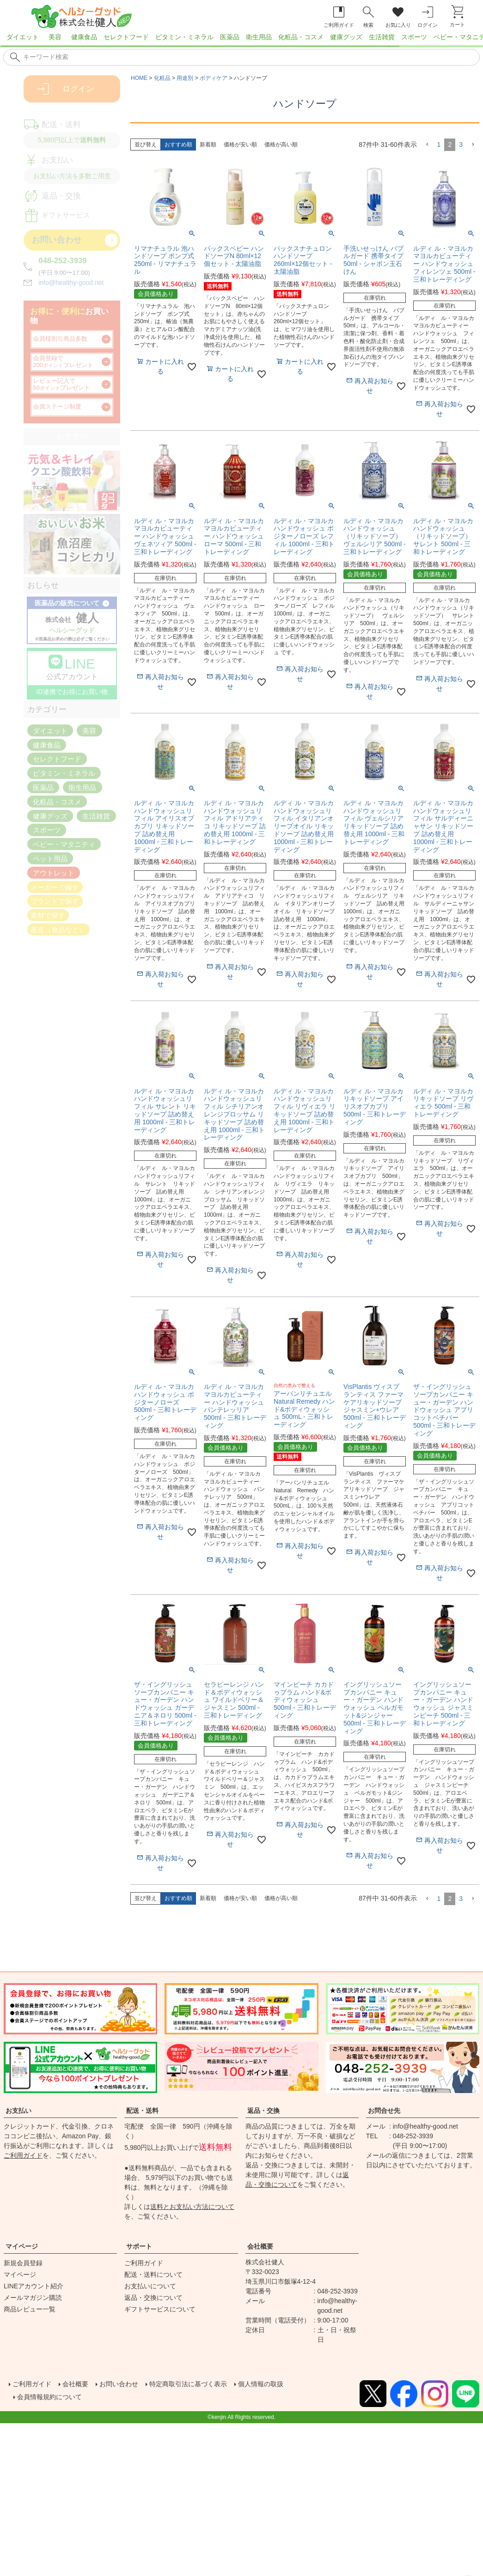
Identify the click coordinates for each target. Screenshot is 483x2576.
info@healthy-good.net (71, 282)
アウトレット (53, 872)
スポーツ (414, 37)
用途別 (185, 78)
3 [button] (461, 144)
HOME (139, 78)
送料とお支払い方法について (192, 2206)
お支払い (18, 2110)
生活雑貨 (382, 37)
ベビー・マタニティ (64, 844)
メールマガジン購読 (33, 2297)
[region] (241, 39)
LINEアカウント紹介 (33, 2286)
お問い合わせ (129, 2383)
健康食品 (84, 37)
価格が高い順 (281, 144)
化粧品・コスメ (301, 37)
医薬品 (229, 37)
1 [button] (439, 144)
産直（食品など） (58, 930)
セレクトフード (126, 37)
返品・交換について (153, 2297)
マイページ (22, 2246)
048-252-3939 (62, 260)
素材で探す (48, 915)
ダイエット (22, 37)
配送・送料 (142, 2110)
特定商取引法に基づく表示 (207, 2383)
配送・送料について (153, 2274)
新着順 (208, 144)
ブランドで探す (55, 901)
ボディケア (213, 78)
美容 (55, 37)
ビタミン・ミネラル (184, 37)
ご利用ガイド (23, 2155)
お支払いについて (150, 2286)
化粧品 (162, 78)
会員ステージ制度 (57, 407)
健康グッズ (346, 37)
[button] (427, 144)
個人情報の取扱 (288, 2383)
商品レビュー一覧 (29, 2309)
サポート (139, 2246)
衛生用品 (259, 37)
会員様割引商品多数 (60, 339)
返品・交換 (263, 2110)
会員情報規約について (55, 2394)
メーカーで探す (55, 887)
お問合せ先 (384, 2110)
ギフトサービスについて (160, 2309)
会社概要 (260, 2246)
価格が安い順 (240, 144)
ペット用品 (50, 859)
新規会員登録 (23, 2263)
